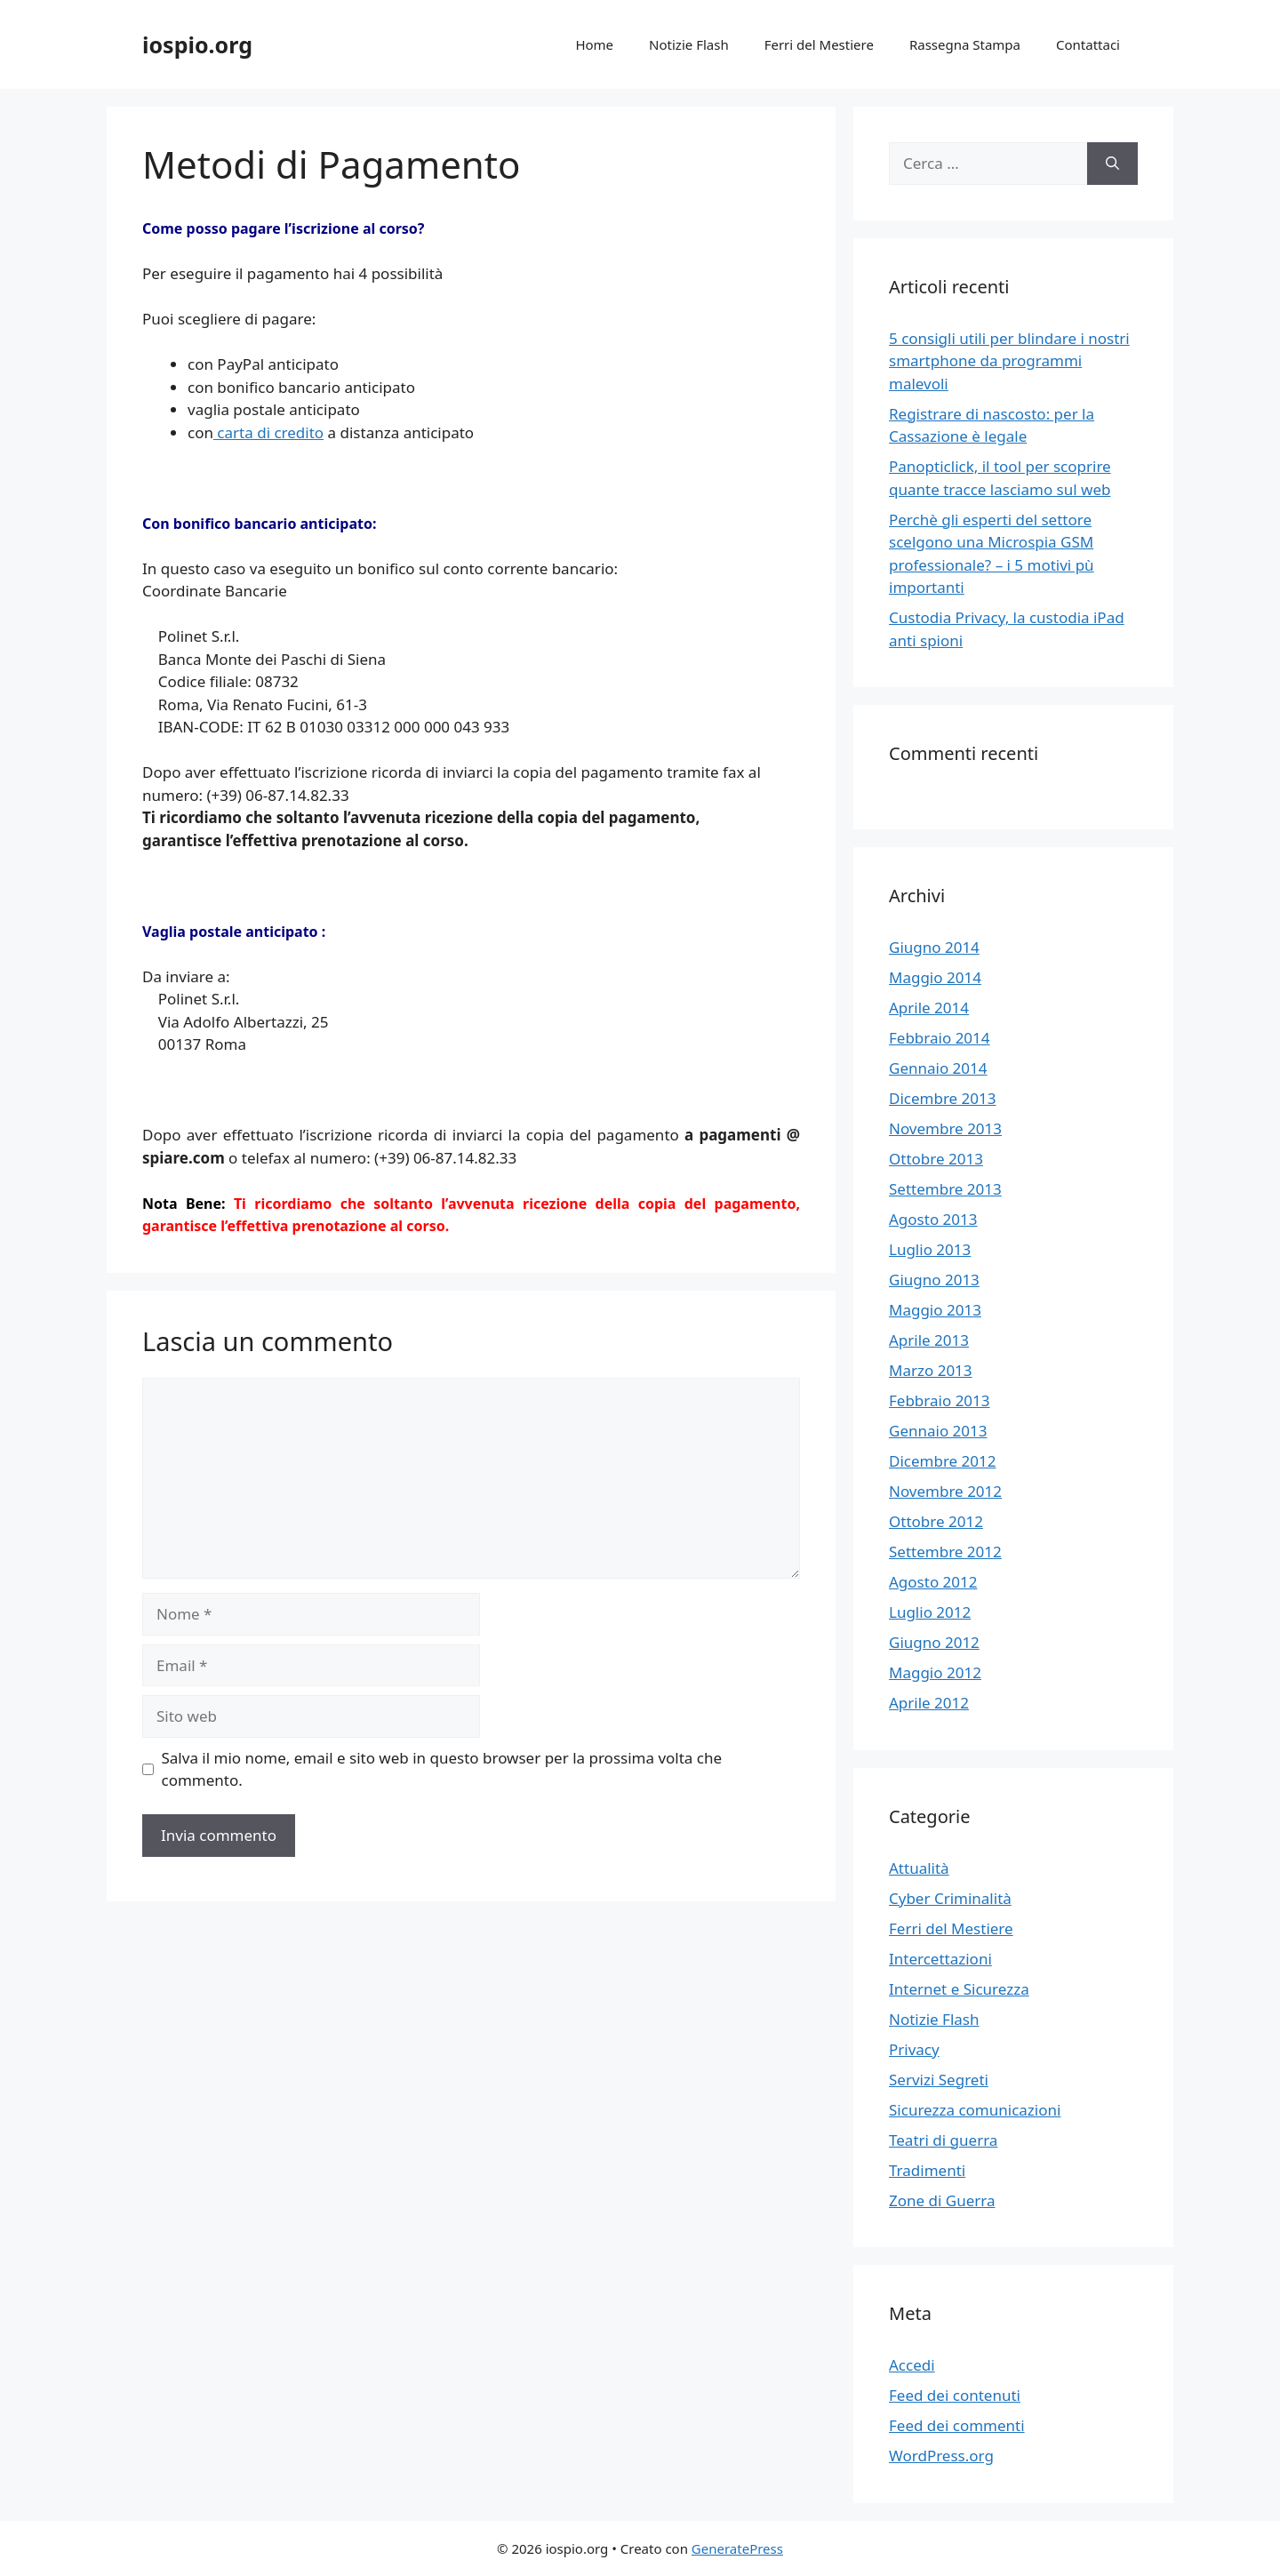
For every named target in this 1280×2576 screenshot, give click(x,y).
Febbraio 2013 (939, 1400)
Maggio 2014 (935, 977)
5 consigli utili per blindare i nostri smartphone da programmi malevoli (1009, 361)
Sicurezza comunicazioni (974, 2110)
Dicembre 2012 (942, 1461)
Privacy (914, 2049)
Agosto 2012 (933, 1582)
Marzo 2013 (930, 1370)
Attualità (919, 1868)
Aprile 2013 (929, 1340)
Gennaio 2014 (938, 1068)
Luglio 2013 (930, 1249)
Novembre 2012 (945, 1491)
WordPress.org (941, 2455)
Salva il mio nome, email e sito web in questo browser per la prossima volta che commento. (442, 1769)
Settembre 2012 (945, 1551)
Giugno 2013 (934, 1279)
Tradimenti (927, 2170)
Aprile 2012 (929, 1702)
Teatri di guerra (943, 2140)
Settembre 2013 (945, 1189)
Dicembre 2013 (942, 1098)
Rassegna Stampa (964, 44)
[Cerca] (1112, 163)
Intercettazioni (940, 1958)
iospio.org (197, 44)
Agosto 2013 (933, 1219)
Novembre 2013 (945, 1128)
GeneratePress (737, 2548)
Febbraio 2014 (939, 1038)
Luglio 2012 (930, 1612)
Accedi (912, 2365)
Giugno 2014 (934, 947)
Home (594, 44)
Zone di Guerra (942, 2200)
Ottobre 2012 (936, 1521)
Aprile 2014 (929, 1007)
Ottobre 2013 (936, 1158)
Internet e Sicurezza (959, 1989)
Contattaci (1088, 44)
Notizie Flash (689, 44)
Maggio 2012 (935, 1672)
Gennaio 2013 (938, 1430)
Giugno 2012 (934, 1642)
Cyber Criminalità (950, 1898)
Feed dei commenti (957, 2425)
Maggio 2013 (935, 1310)
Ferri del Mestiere (819, 44)
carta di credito (268, 432)
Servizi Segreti (938, 2079)
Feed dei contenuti (954, 2395)
